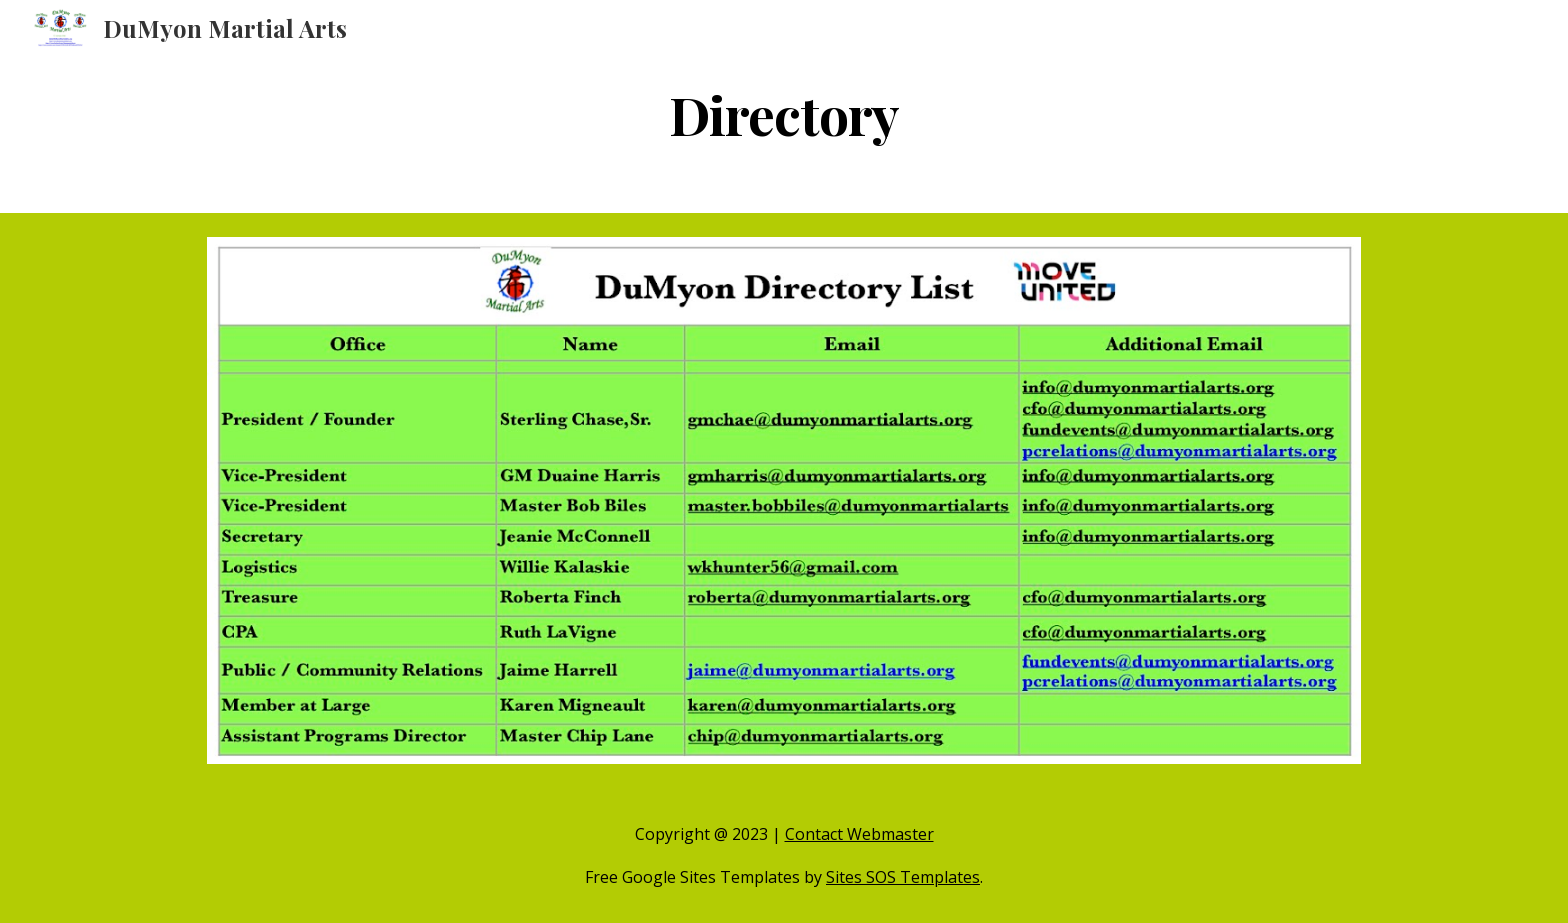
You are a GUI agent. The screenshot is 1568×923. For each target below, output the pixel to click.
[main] (784, 113)
